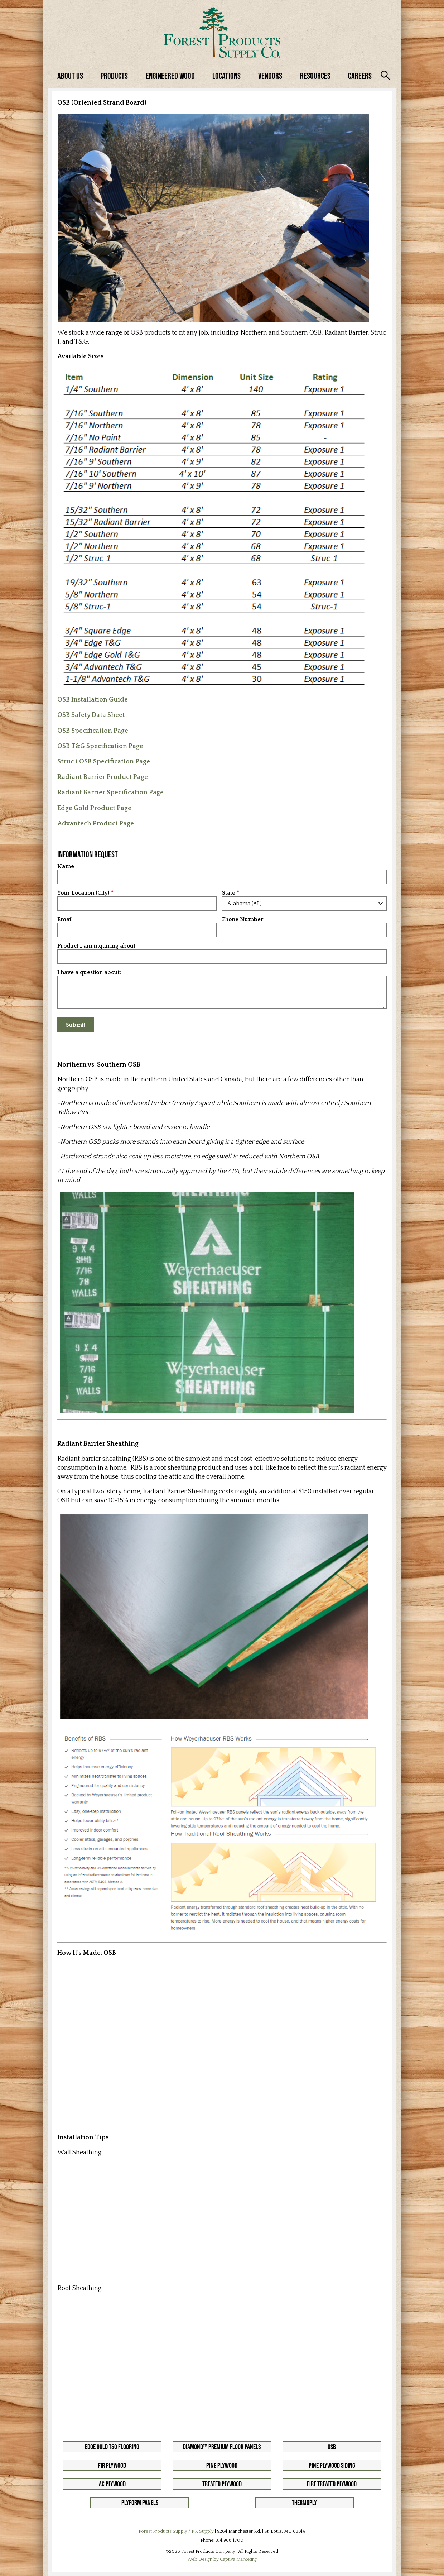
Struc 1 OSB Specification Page (103, 761)
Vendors (270, 76)
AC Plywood (112, 2484)
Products (114, 76)
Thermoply (304, 2502)
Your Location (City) (83, 893)
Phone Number (243, 919)
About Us (70, 76)
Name (65, 866)
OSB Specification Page (92, 730)
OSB (332, 2447)
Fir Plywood (112, 2465)
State (228, 893)
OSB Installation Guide (92, 699)
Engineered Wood (170, 76)
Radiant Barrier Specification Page (110, 792)
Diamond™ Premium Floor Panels (222, 2447)
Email (65, 919)
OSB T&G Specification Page (100, 746)
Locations (226, 76)
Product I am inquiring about (96, 946)
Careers (360, 76)
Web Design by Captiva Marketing (222, 2559)
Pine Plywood (221, 2465)
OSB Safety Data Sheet (91, 715)
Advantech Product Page (95, 823)
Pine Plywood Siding (332, 2465)
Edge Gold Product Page (94, 808)
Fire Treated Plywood (332, 2484)
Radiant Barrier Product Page (102, 777)
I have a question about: (89, 972)
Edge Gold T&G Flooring (112, 2447)
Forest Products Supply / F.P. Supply (176, 2531)
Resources (315, 76)
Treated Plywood (222, 2484)
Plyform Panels (139, 2502)
